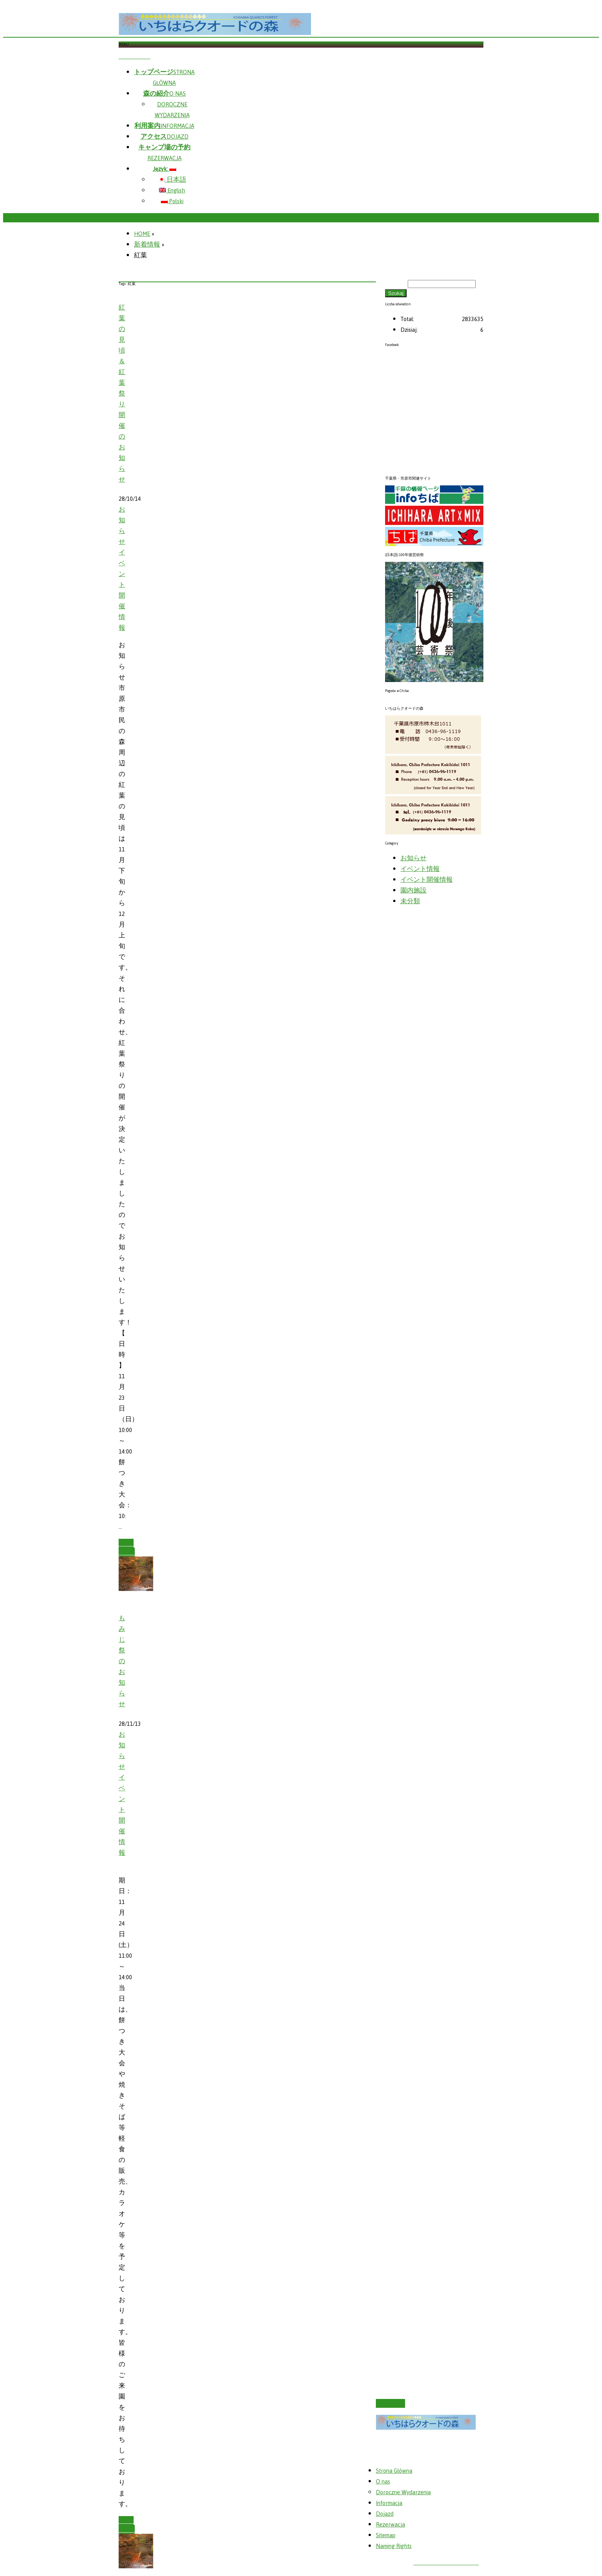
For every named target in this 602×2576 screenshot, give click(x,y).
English (172, 190)
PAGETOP (390, 2403)
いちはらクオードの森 (446, 2562)
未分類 (410, 901)
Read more (127, 1547)
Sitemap (385, 2535)
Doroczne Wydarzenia (403, 2492)
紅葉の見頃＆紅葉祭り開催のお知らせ (122, 393)
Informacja (389, 2503)
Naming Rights (394, 2546)
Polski (172, 201)
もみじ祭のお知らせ (122, 1661)
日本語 (172, 179)
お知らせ (122, 525)
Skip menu (134, 55)
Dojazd (385, 2513)
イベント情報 (420, 869)
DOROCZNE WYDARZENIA (172, 110)
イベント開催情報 (122, 590)
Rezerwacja (390, 2524)
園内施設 (413, 890)
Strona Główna (394, 2470)
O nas (383, 2481)
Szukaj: (395, 283)
